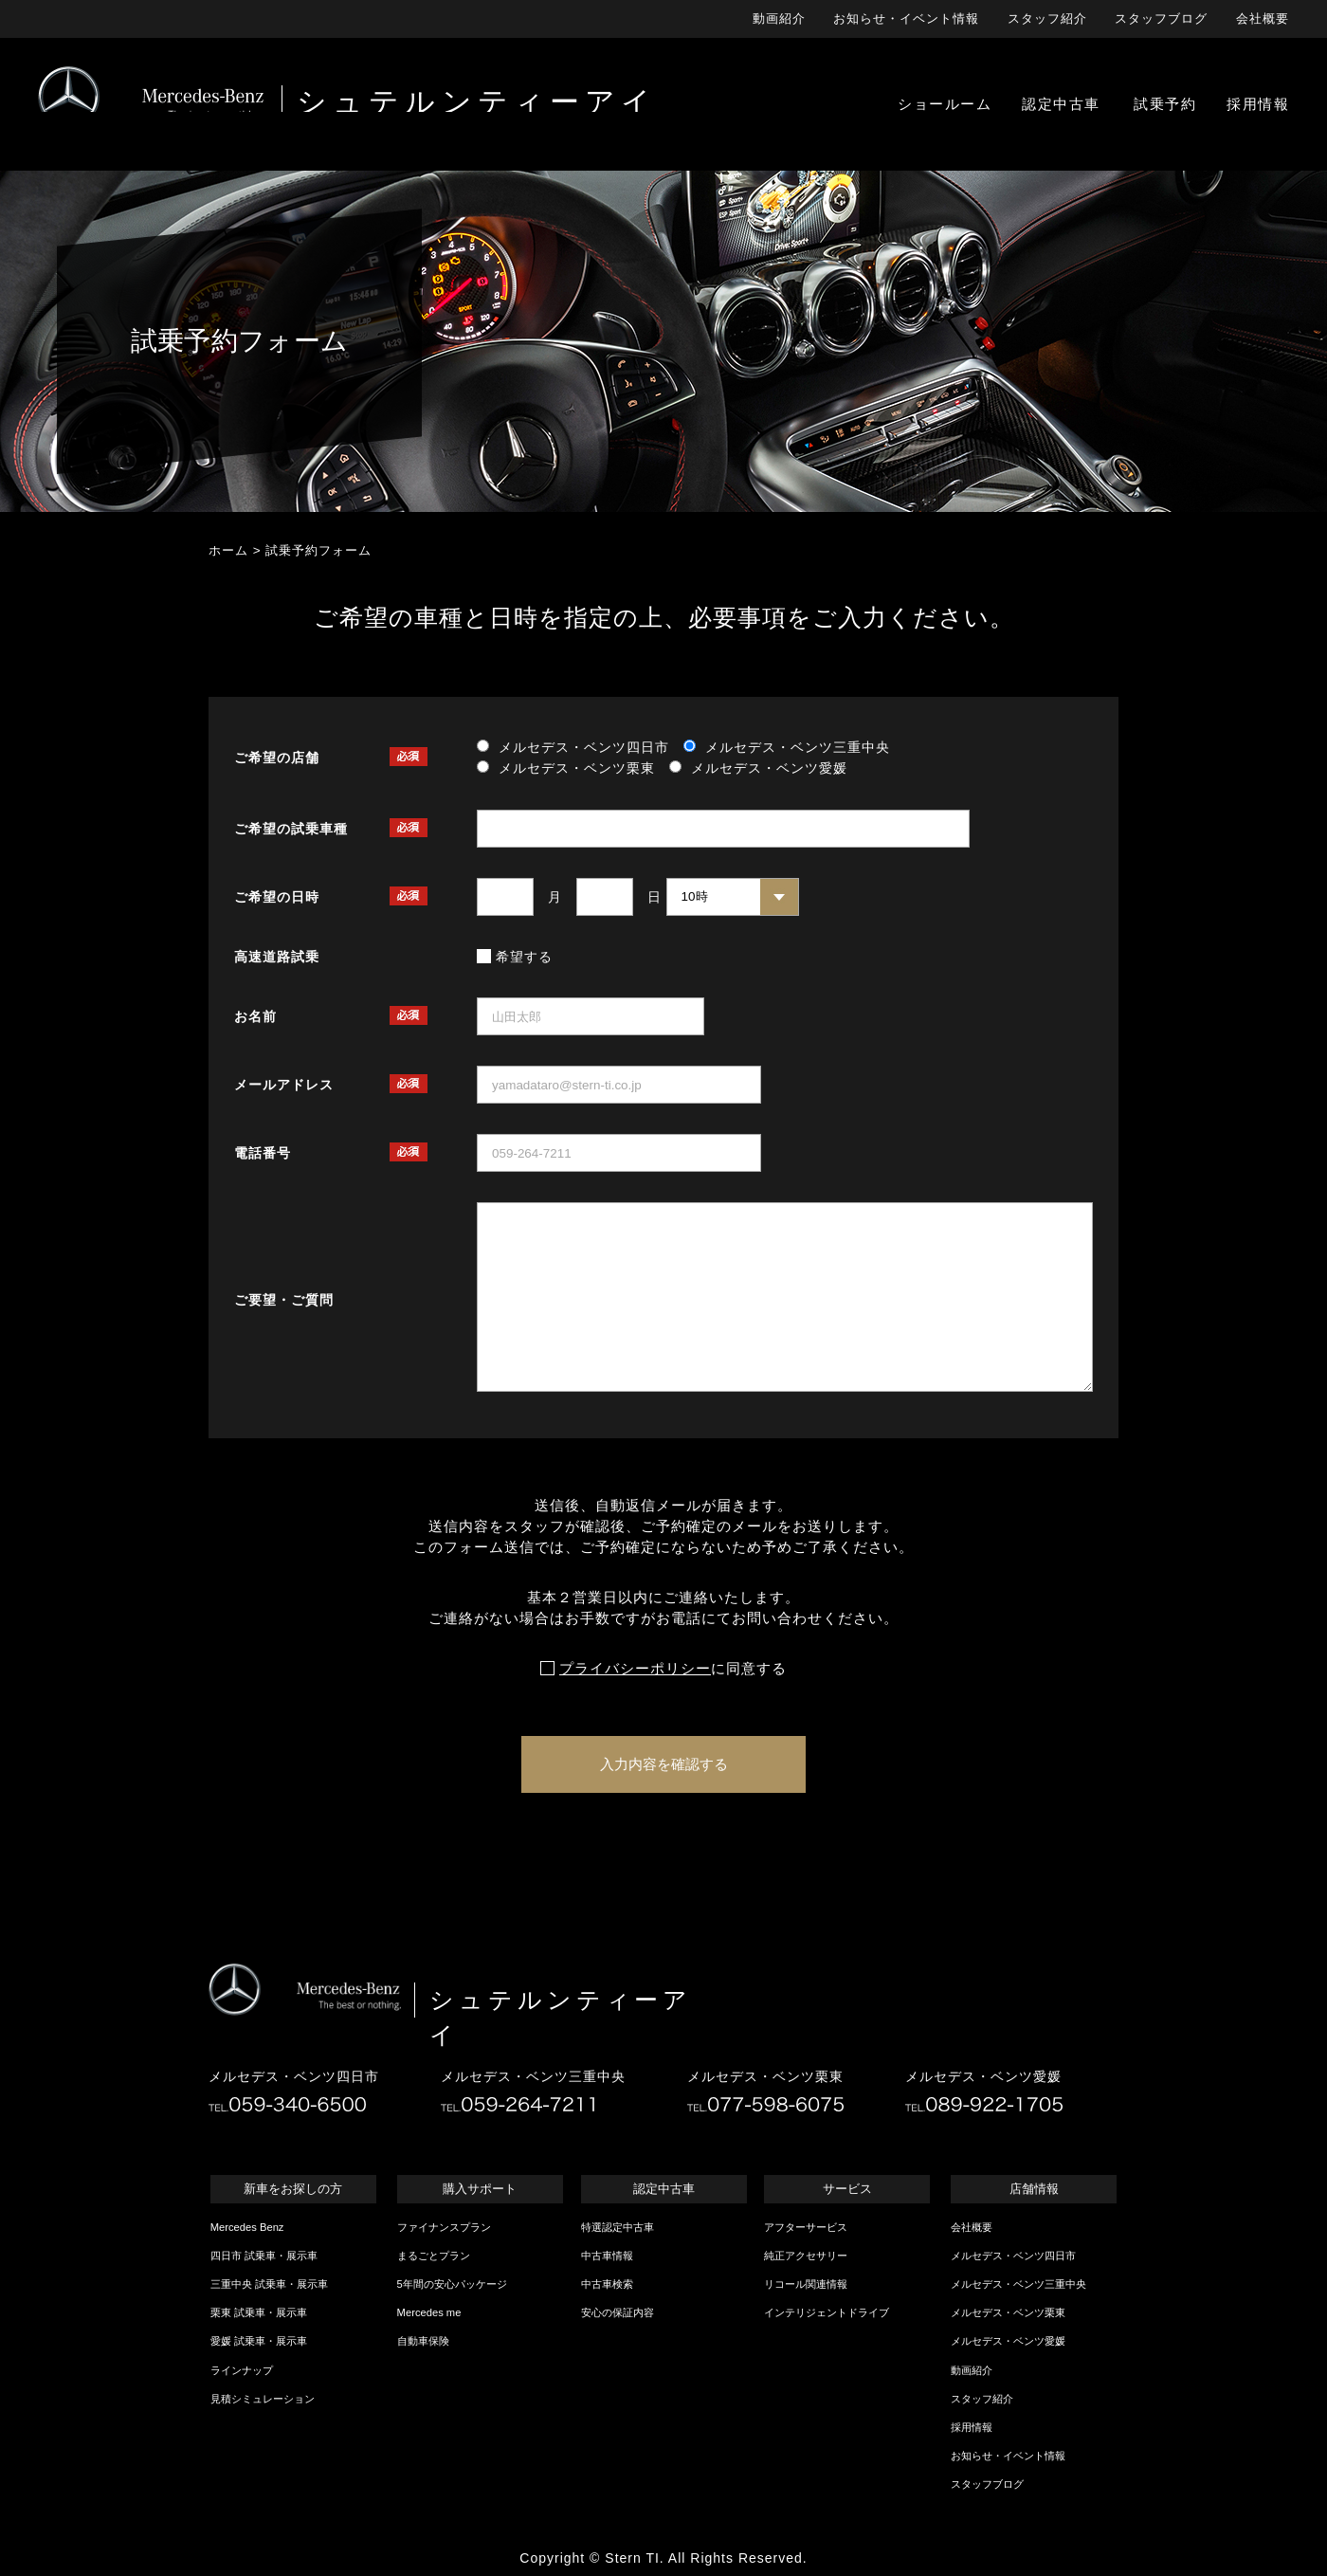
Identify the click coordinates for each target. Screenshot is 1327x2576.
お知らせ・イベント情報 (906, 18)
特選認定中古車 (617, 2227)
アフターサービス (805, 2227)
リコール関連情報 (805, 2284)
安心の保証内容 (617, 2312)
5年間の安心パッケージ (452, 2284)
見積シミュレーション (262, 2398)
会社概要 (1262, 18)
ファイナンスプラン (444, 2227)
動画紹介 (779, 18)
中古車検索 (607, 2284)
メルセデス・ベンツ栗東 (1008, 2312)
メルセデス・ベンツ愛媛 (1008, 2341)
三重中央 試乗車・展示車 (269, 2284)
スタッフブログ (1161, 18)
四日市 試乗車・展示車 (264, 2255)
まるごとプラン (433, 2255)
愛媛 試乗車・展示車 (258, 2341)
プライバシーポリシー (635, 1668)
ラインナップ (241, 2370)
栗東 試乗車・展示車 (258, 2312)
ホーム (228, 550)
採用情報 (971, 2427)
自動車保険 (423, 2341)
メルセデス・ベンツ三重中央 (1018, 2284)
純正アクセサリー (805, 2255)
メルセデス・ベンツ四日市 (1013, 2255)
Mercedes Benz (247, 2227)
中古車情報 (607, 2255)
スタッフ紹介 (1047, 18)
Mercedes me (429, 2312)
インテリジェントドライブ (826, 2312)
